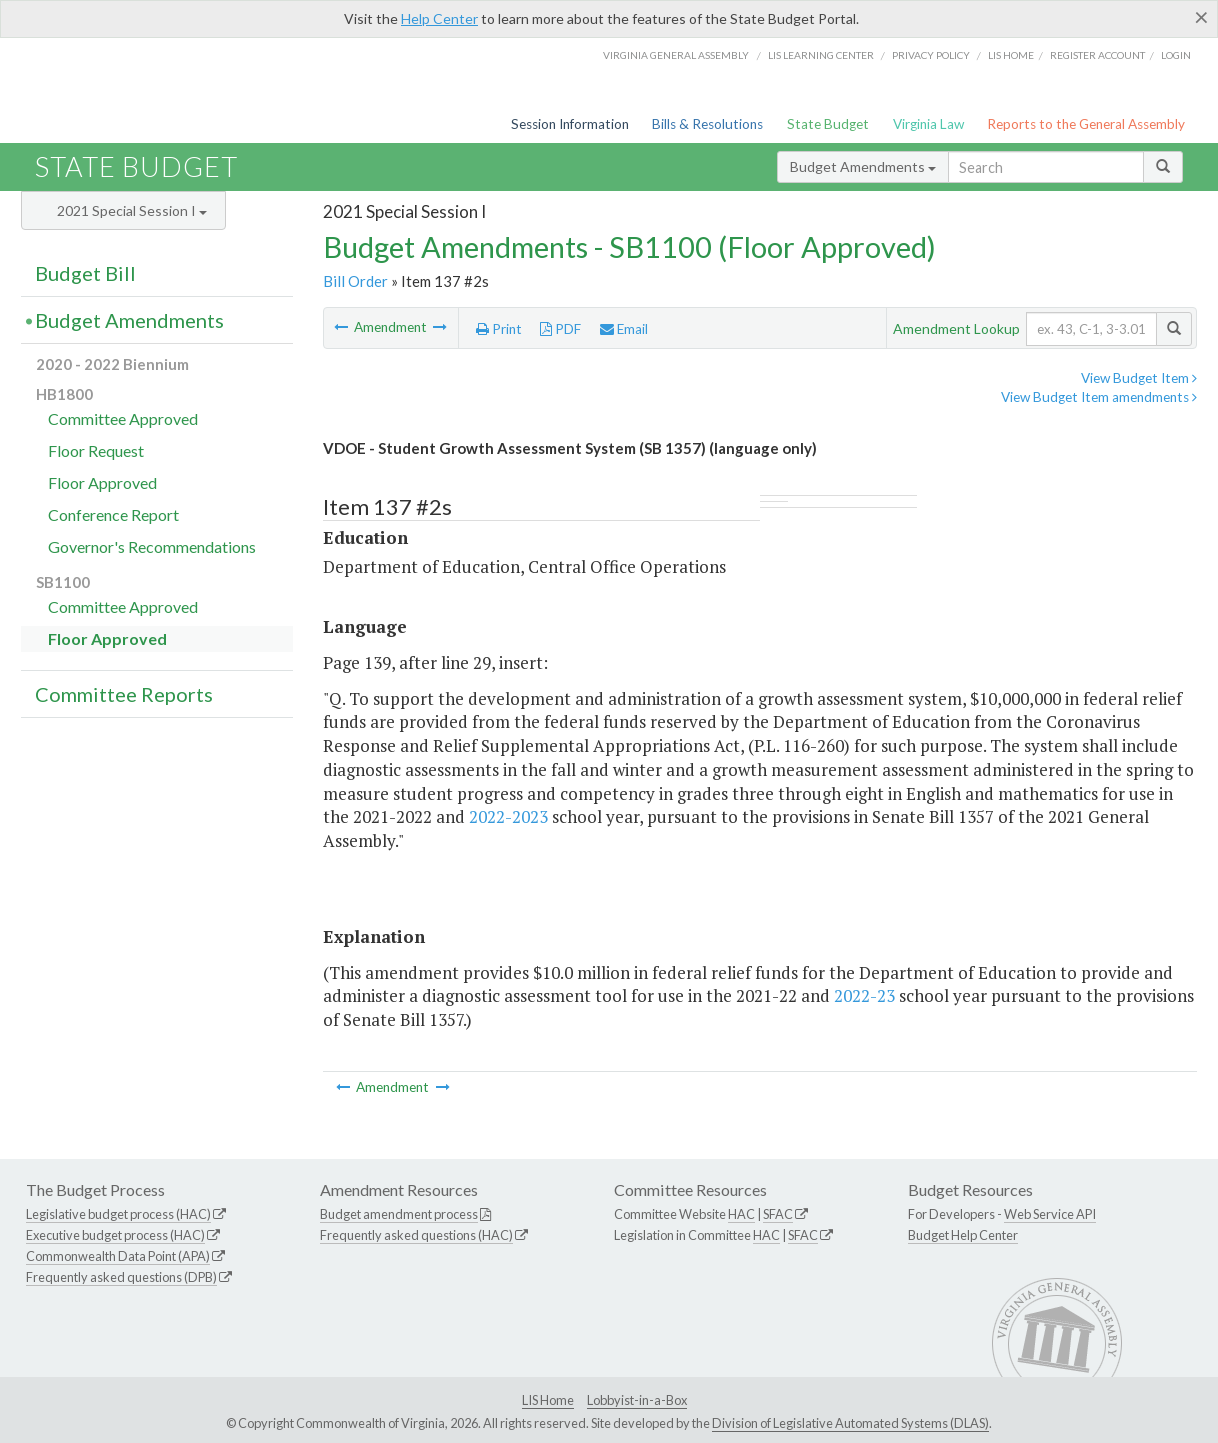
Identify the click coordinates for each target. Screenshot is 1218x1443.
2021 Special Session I (132, 210)
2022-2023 (508, 816)
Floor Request (96, 450)
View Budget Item (1139, 378)
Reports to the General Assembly (1086, 124)
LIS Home (548, 1400)
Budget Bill (85, 273)
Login (1176, 55)
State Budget (828, 124)
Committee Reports (124, 694)
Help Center (439, 18)
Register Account (1097, 55)
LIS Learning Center (821, 55)
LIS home (1011, 55)
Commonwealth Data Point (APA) (118, 1256)
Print (499, 329)
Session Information (570, 124)
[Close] (1201, 17)
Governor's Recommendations (152, 546)
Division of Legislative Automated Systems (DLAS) (850, 1423)
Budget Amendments (863, 166)
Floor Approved (102, 482)
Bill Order (355, 281)
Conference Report (113, 514)
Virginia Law (928, 124)
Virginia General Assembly (676, 55)
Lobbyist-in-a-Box (637, 1400)
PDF (560, 329)
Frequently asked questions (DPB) (121, 1277)
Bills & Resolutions (707, 124)
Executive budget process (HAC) (115, 1235)
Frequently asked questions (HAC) (416, 1235)
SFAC (778, 1214)
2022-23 (864, 995)
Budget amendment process (399, 1214)
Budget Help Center (963, 1235)
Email (624, 329)
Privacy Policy (931, 55)
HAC (741, 1214)
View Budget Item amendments (1099, 397)
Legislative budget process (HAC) (118, 1214)
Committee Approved (123, 418)
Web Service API (1050, 1214)
